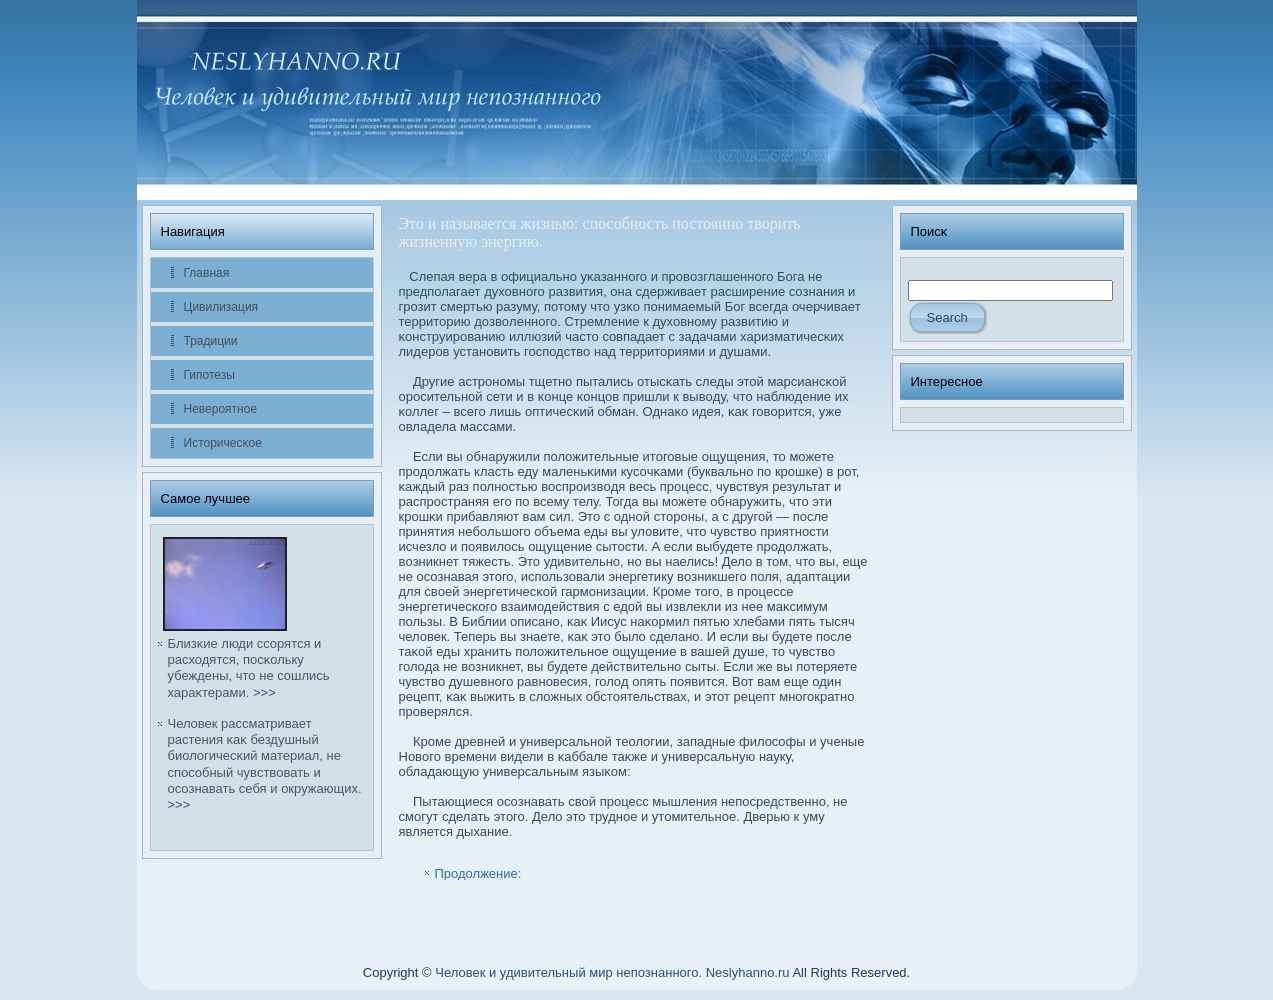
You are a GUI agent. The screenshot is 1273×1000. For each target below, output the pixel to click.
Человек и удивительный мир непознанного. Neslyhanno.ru (612, 972)
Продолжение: (478, 873)
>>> (264, 692)
